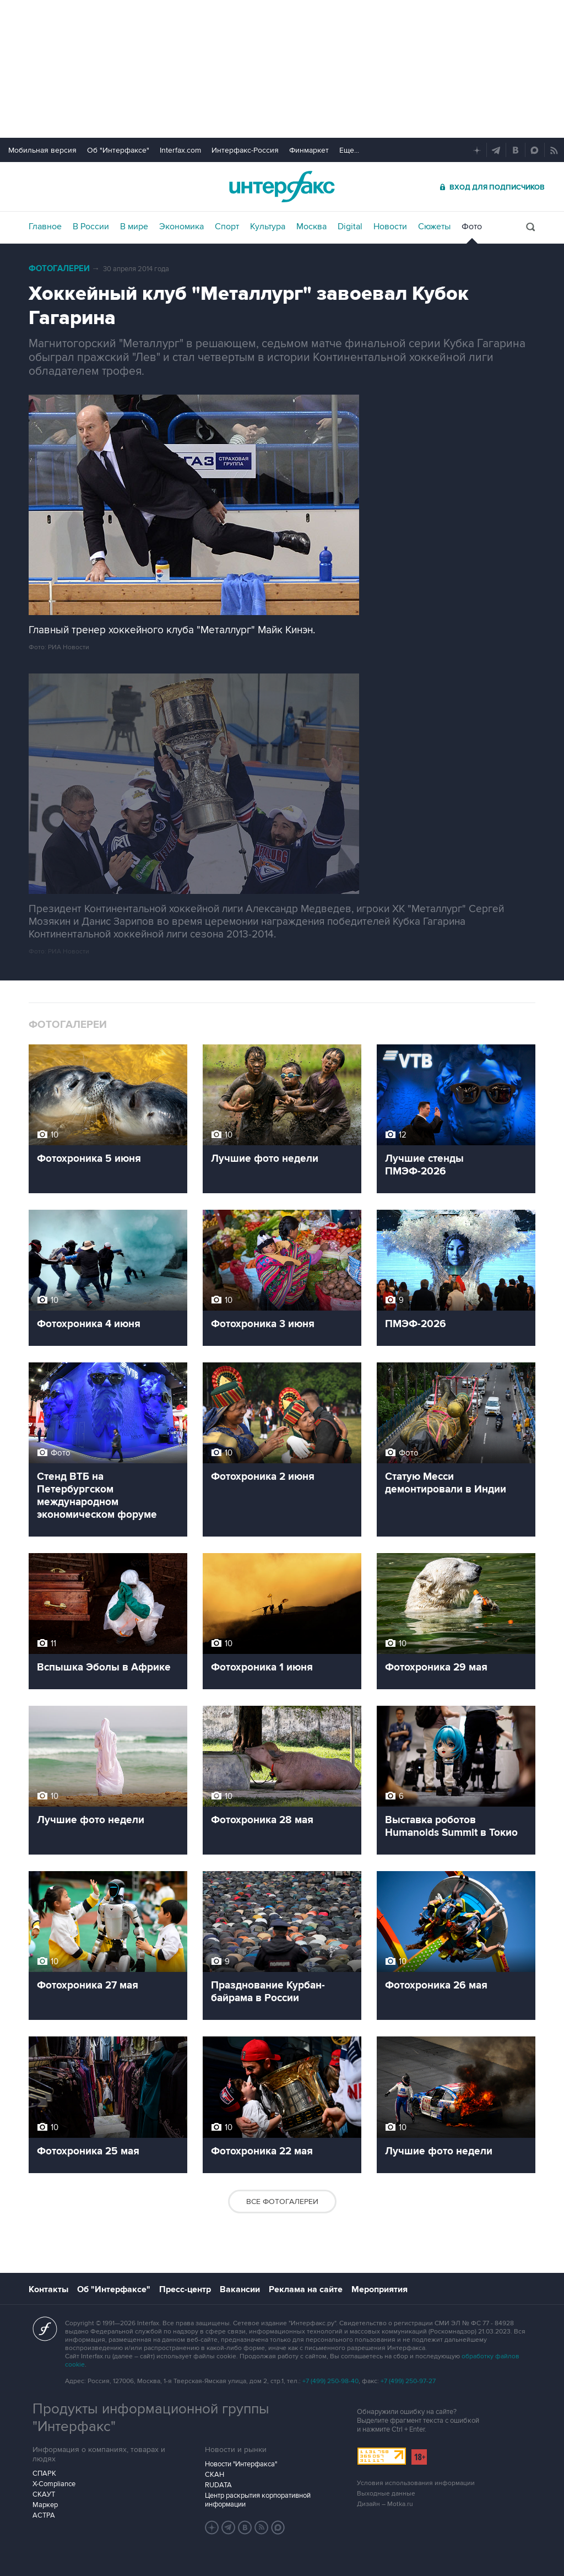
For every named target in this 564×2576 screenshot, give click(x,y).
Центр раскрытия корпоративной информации (258, 2500)
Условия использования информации (416, 2483)
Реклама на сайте (306, 2289)
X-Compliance (53, 2484)
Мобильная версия (42, 150)
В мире (134, 226)
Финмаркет (309, 150)
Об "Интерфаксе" (118, 150)
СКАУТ (43, 2494)
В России (91, 226)
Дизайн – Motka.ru (385, 2504)
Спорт (227, 226)
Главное (45, 226)
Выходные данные (386, 2493)
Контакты (48, 2289)
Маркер (45, 2504)
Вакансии (240, 2289)
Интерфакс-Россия (245, 150)
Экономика (181, 226)
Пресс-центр (185, 2289)
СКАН (214, 2474)
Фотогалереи (59, 268)
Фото (472, 226)
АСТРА (43, 2515)
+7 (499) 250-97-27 (408, 2381)
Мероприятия (379, 2289)
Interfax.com (180, 150)
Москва (311, 226)
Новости (390, 226)
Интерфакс (282, 186)
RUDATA (218, 2485)
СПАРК (44, 2473)
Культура (267, 226)
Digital (350, 226)
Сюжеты (434, 226)
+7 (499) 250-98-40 (330, 2381)
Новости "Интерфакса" (241, 2464)
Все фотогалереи (282, 2201)
